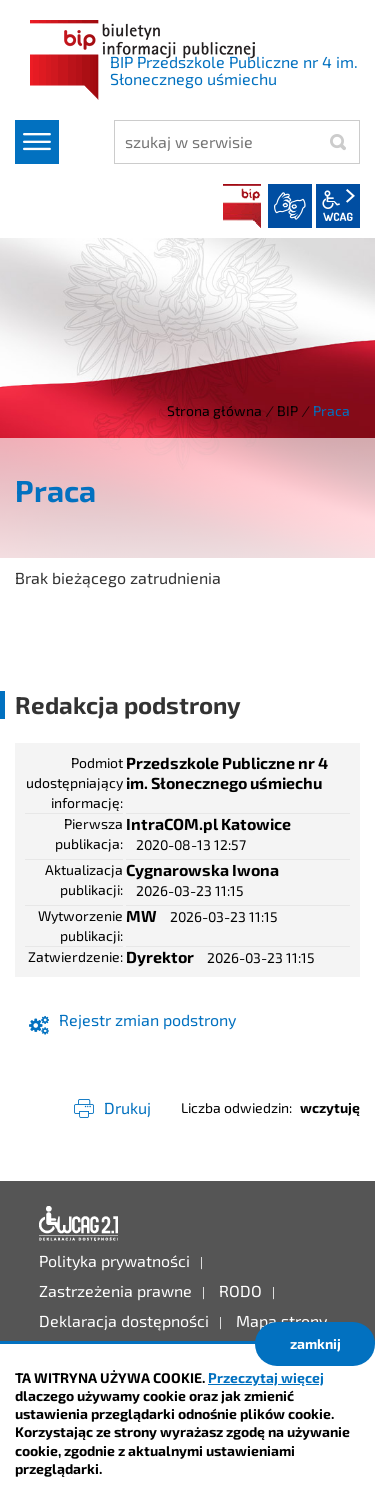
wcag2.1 (338, 206)
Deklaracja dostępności (79, 1224)
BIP (242, 206)
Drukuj (127, 1107)
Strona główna (214, 410)
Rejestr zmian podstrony (147, 1019)
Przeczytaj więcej (266, 1377)
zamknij (315, 1343)
